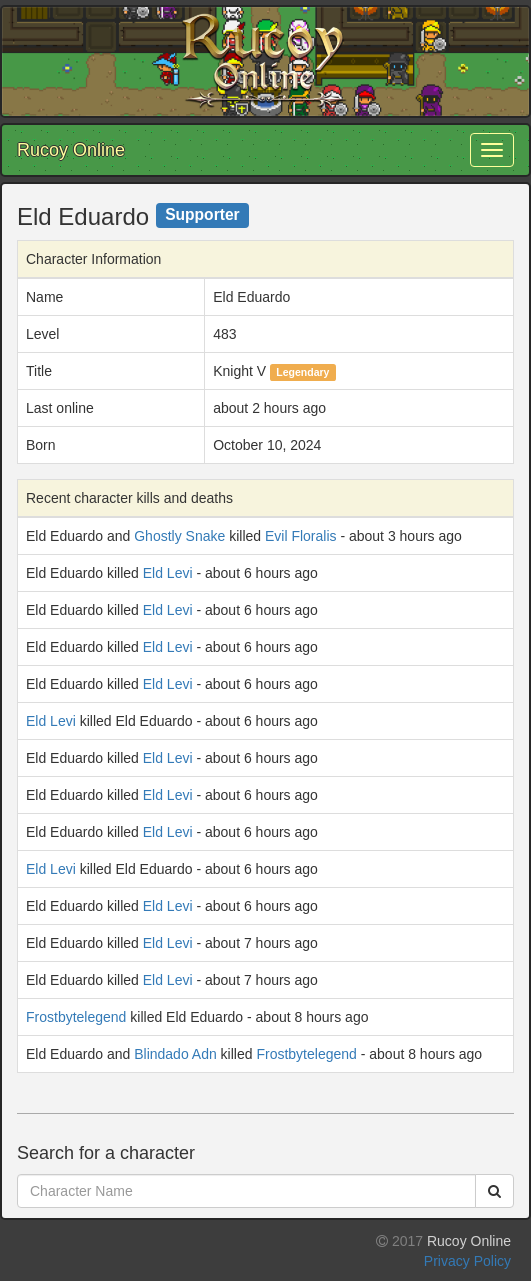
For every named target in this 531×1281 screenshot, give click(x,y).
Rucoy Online (71, 150)
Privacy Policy (467, 1261)
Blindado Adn (175, 1054)
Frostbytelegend (76, 1017)
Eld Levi (168, 573)
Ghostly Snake (179, 536)
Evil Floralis (301, 536)
